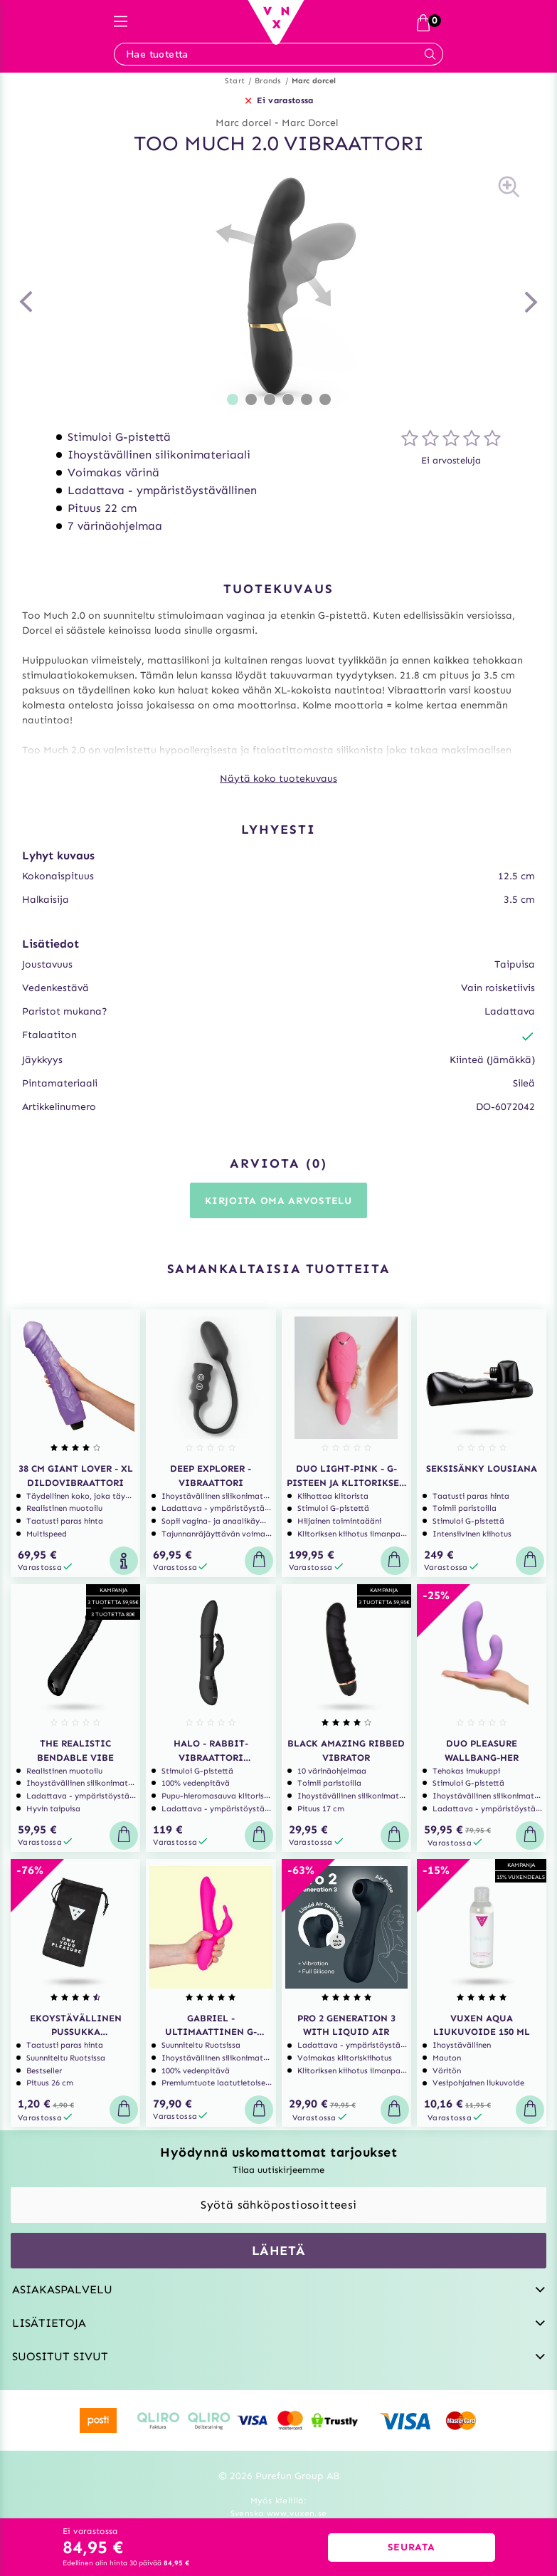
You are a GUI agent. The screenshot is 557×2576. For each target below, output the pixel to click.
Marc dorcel (314, 80)
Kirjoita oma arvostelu (278, 1201)
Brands (268, 80)
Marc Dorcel (310, 123)
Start (235, 80)
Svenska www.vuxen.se (278, 2513)
